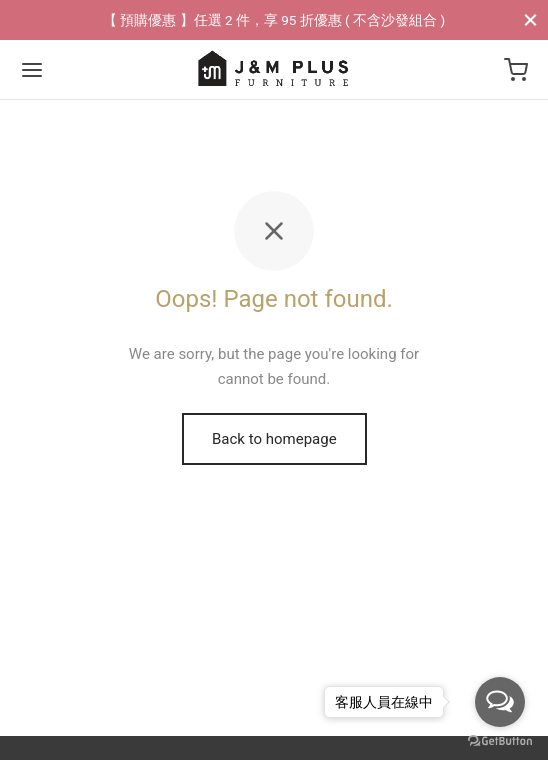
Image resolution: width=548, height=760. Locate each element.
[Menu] (32, 70)
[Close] (530, 19)
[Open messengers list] (500, 702)
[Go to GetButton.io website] (500, 740)
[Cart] (516, 70)
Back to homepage (274, 439)
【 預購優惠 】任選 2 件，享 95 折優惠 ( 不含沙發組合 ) (274, 20)
